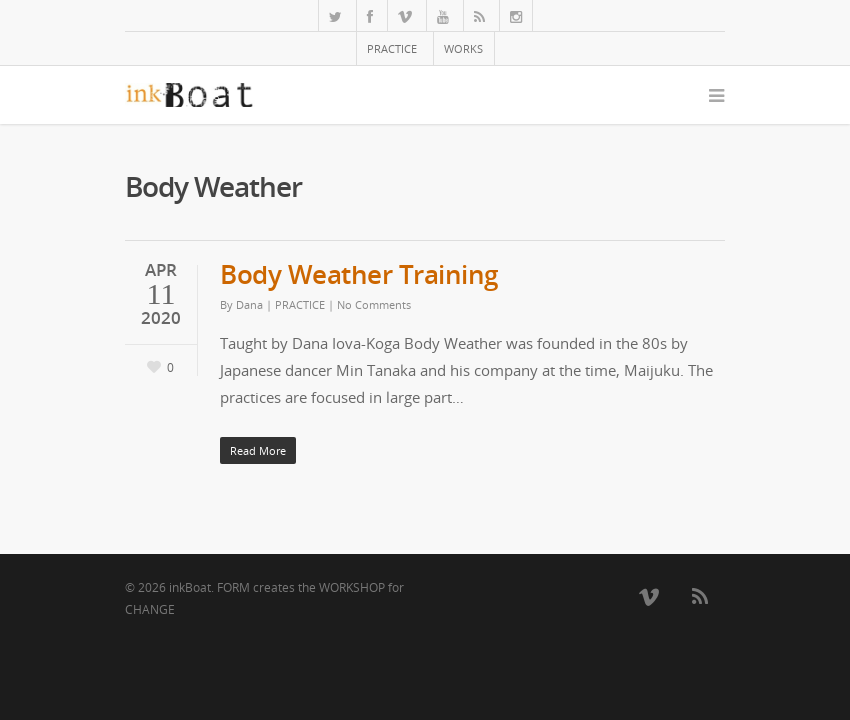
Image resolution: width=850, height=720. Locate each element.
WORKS (463, 48)
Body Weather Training (359, 274)
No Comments (374, 304)
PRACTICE (392, 48)
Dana (249, 304)
